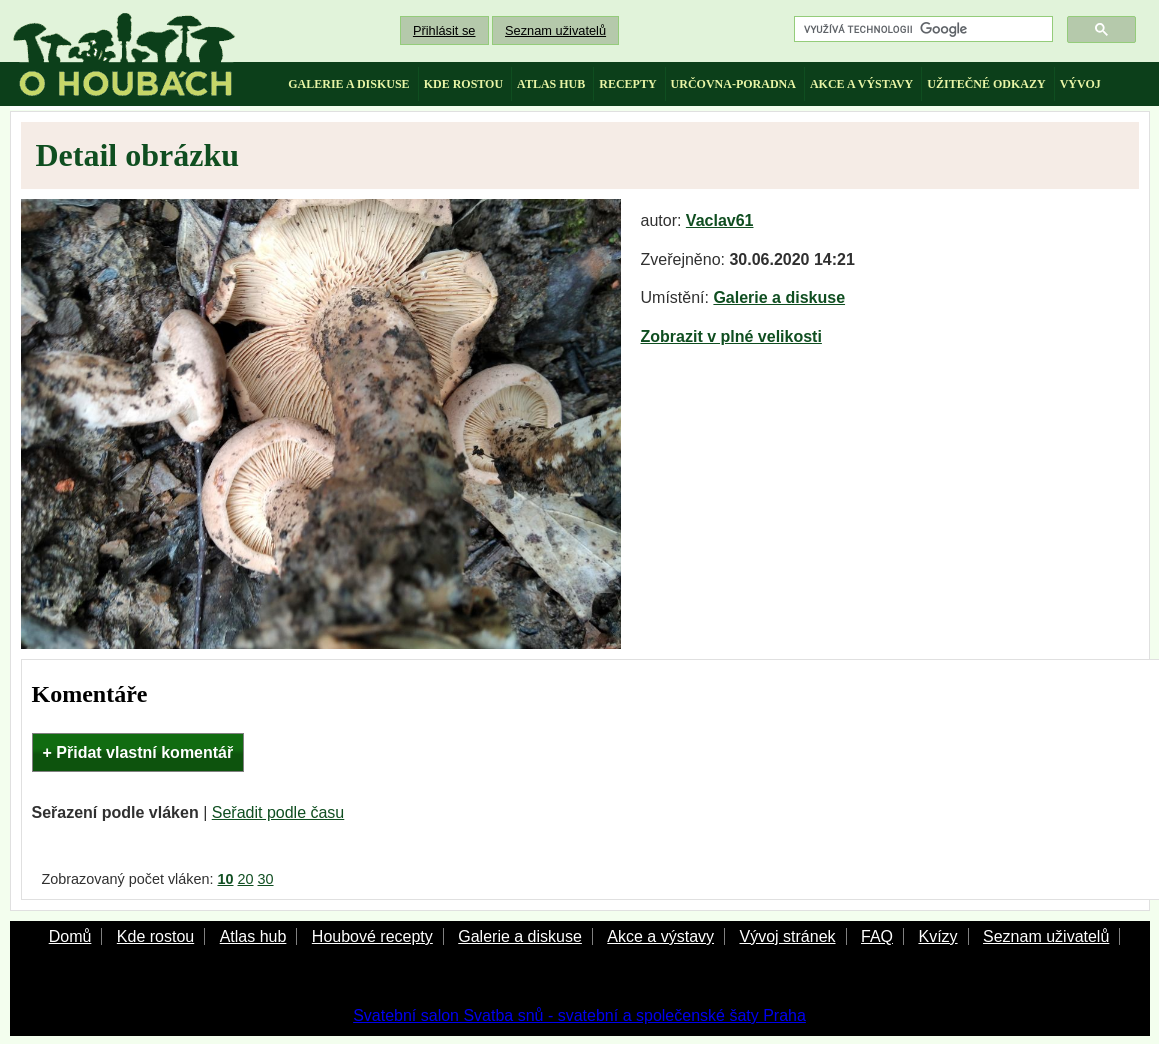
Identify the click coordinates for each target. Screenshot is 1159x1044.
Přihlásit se (444, 30)
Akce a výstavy (660, 936)
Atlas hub (253, 936)
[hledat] (921, 29)
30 (266, 879)
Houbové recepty (372, 936)
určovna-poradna (733, 84)
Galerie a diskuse (779, 297)
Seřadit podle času (278, 812)
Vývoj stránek (787, 936)
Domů (70, 936)
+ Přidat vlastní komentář (138, 752)
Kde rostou (155, 936)
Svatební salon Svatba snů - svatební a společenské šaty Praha (579, 1015)
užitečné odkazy (986, 84)
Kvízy (937, 936)
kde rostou (463, 84)
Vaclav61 (720, 220)
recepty (627, 84)
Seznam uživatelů (555, 30)
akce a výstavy (861, 84)
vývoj (1080, 84)
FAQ (877, 936)
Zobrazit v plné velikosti (731, 336)
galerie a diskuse (348, 84)
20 (246, 879)
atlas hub (551, 84)
